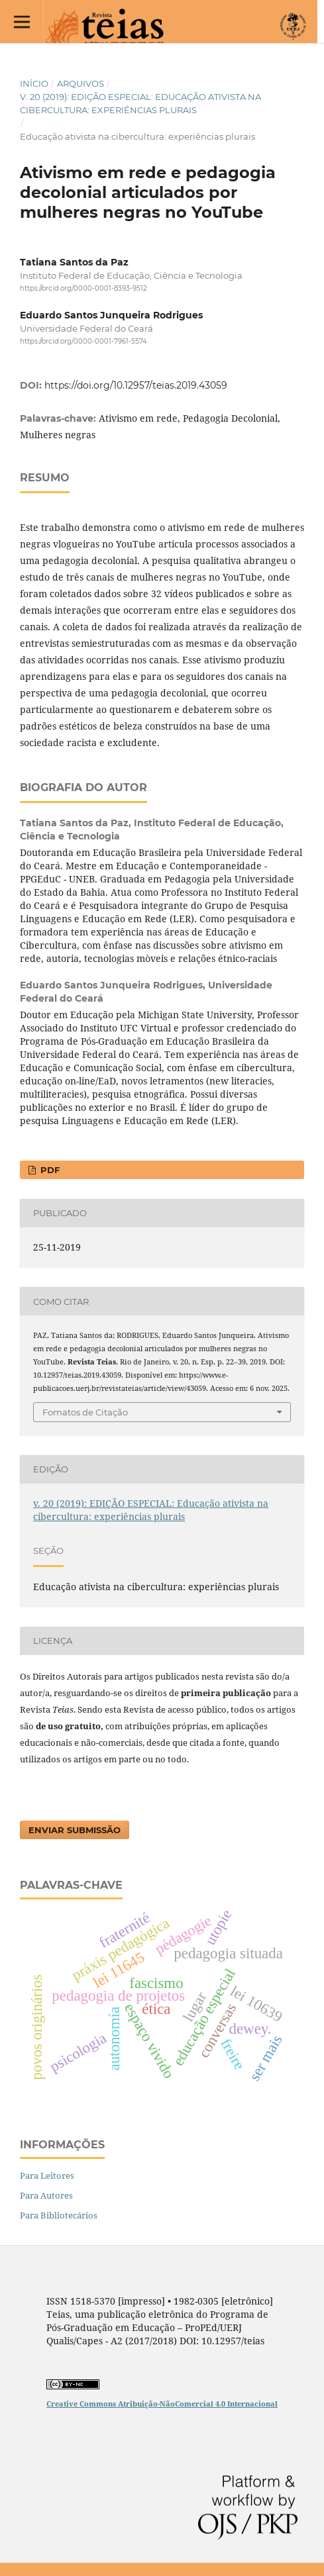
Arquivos (80, 83)
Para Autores (46, 2195)
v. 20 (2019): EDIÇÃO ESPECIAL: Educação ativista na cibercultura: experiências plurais (140, 103)
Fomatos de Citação (85, 1412)
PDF (49, 1170)
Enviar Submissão (74, 1830)
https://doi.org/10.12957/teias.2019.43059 (135, 385)
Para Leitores (47, 2175)
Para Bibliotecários (58, 2215)
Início (34, 83)
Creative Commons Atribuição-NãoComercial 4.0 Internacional (162, 2404)
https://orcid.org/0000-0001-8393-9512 (83, 288)
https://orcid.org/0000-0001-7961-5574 (83, 342)
